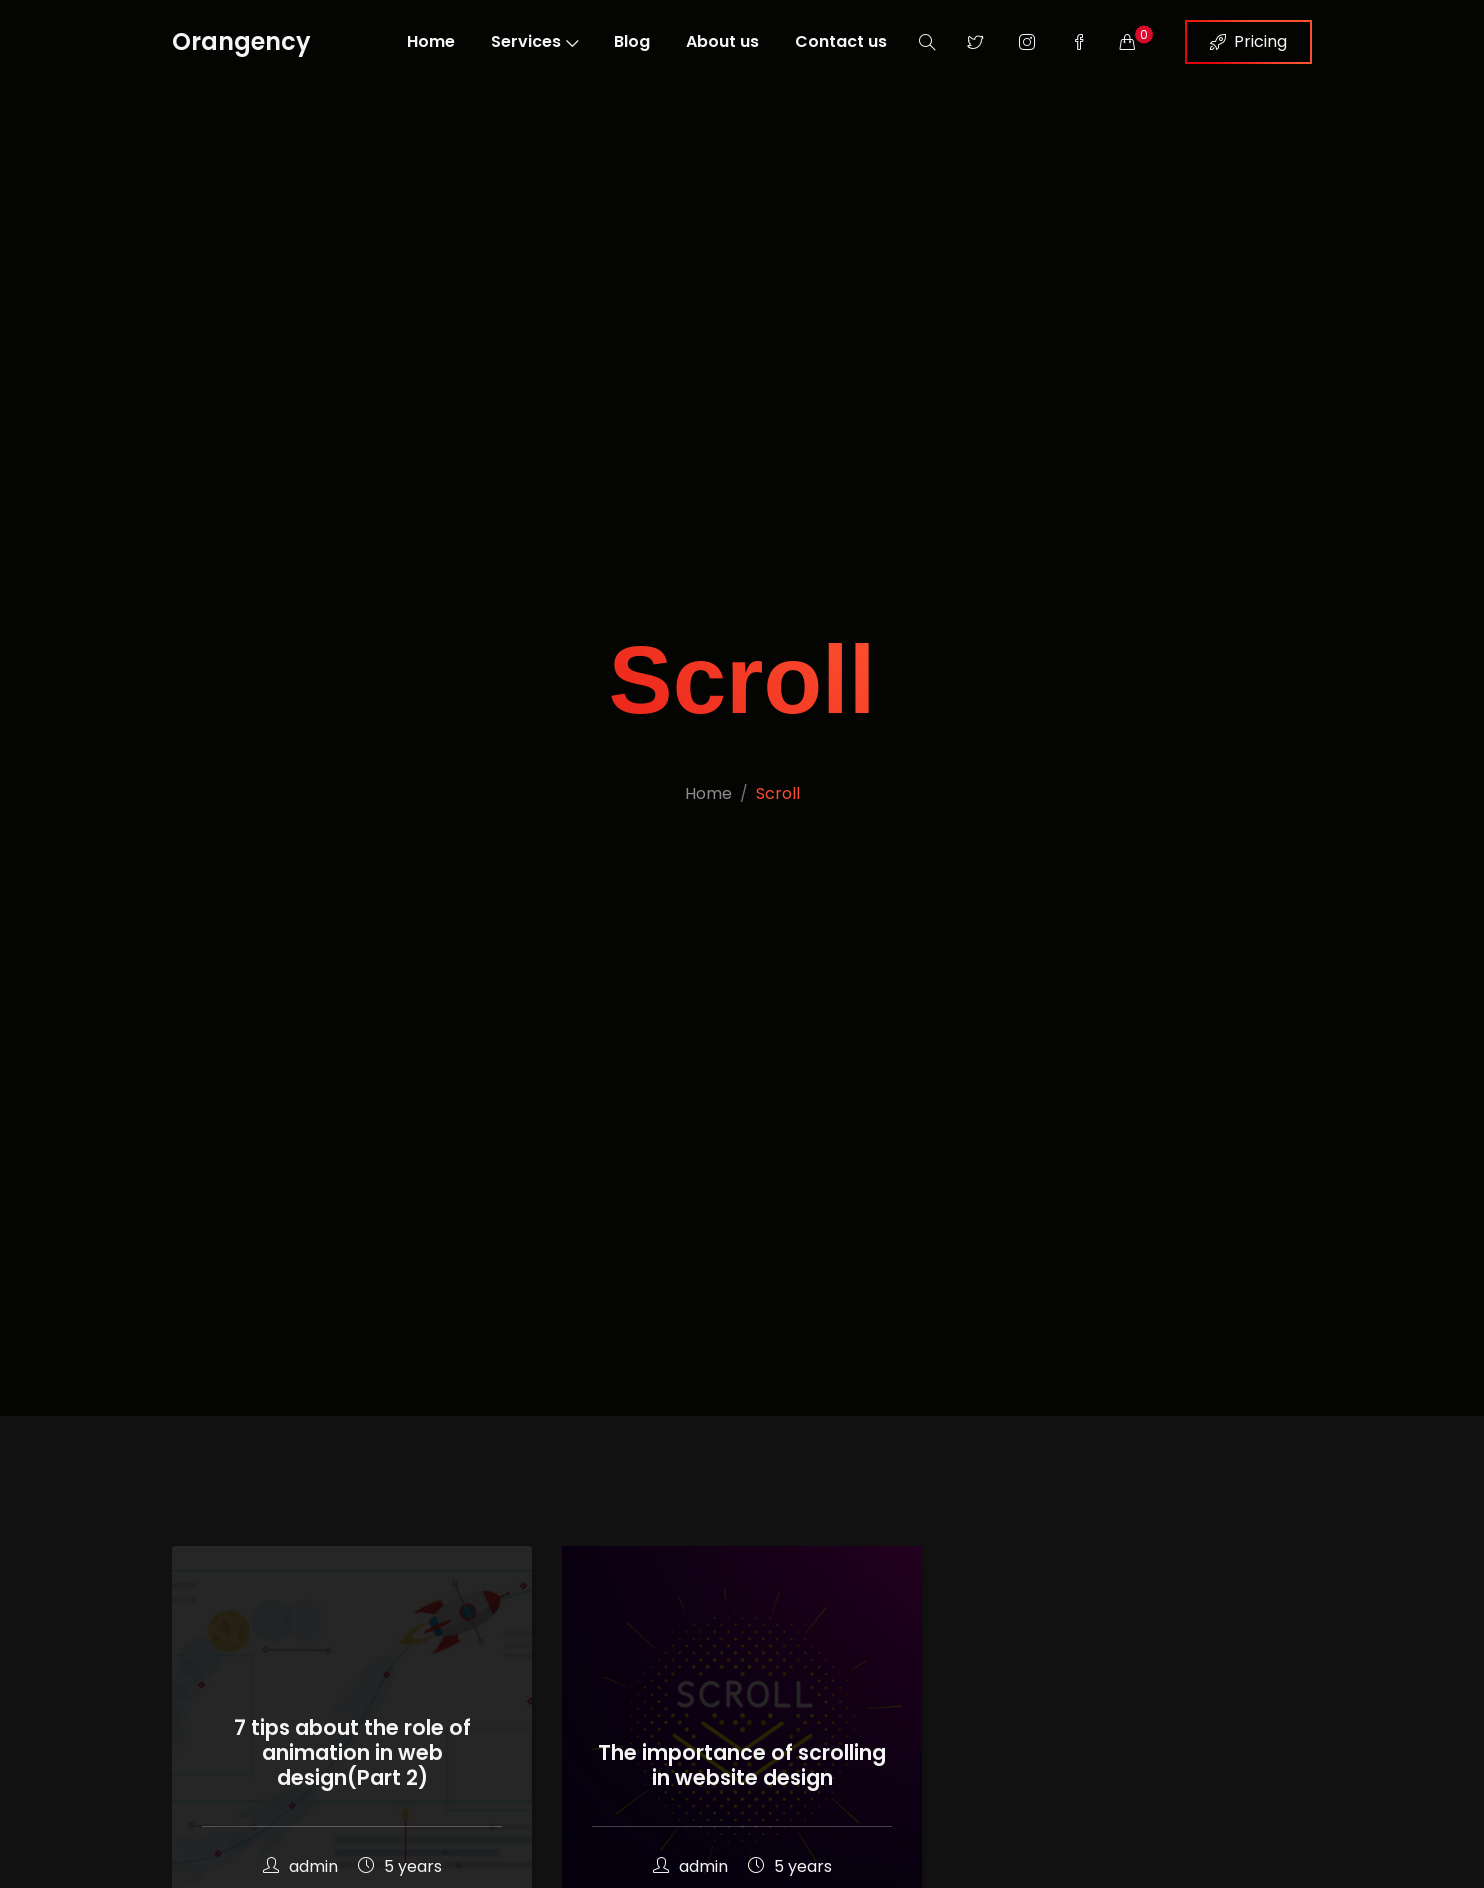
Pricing (1248, 41)
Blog (632, 41)
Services (534, 41)
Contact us (841, 41)
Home (431, 41)
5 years (400, 1866)
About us (722, 41)
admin (300, 1866)
